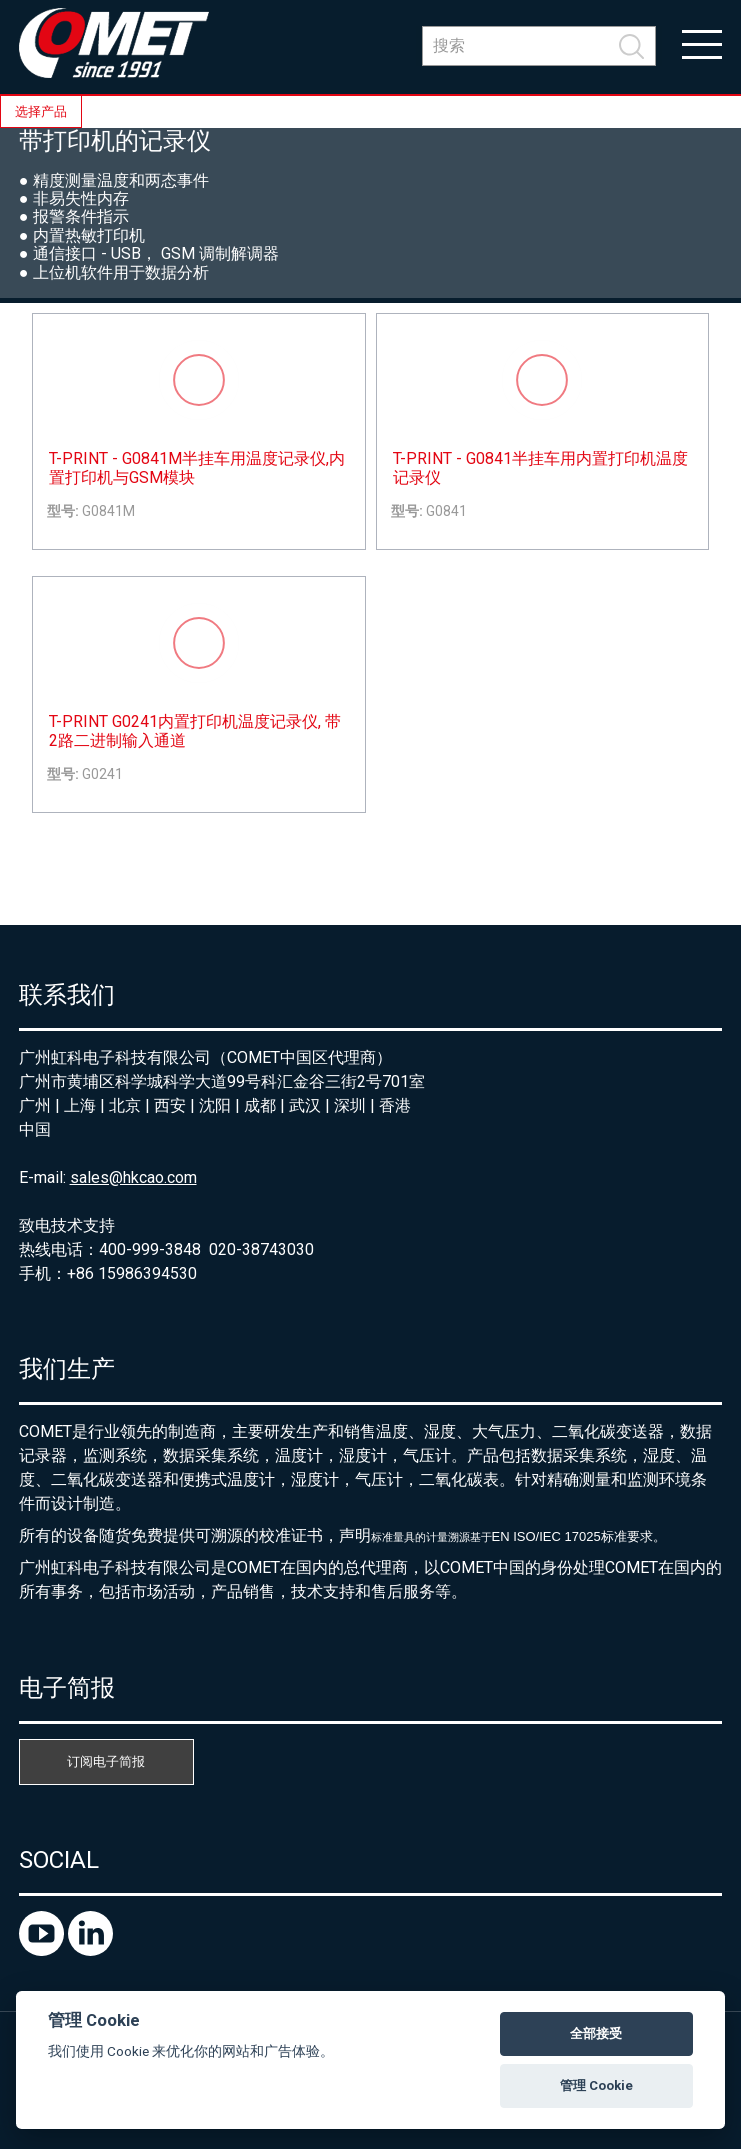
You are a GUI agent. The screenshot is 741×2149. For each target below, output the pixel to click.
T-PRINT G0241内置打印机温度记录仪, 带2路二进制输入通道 (195, 731)
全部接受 (596, 2033)
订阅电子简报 (106, 1761)
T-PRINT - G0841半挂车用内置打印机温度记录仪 (540, 468)
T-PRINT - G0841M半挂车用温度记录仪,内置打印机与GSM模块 (197, 468)
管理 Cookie (596, 2085)
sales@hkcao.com (133, 1177)
